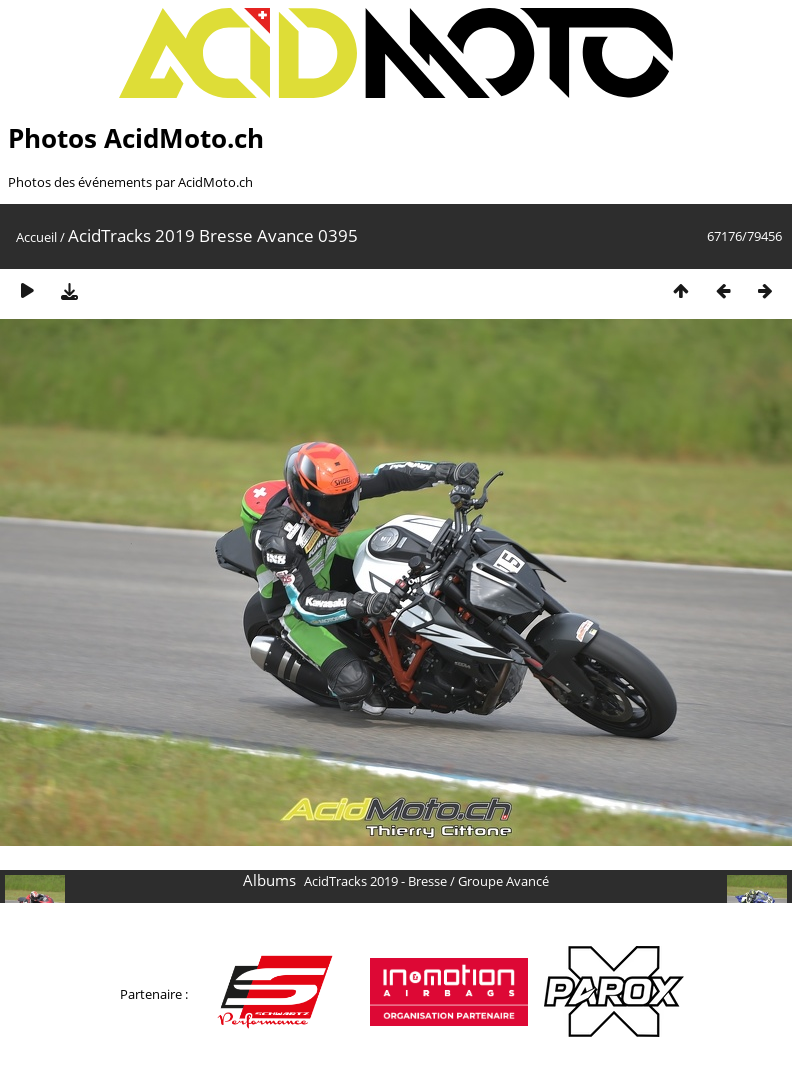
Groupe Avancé (503, 881)
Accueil (36, 237)
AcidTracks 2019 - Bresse (375, 881)
